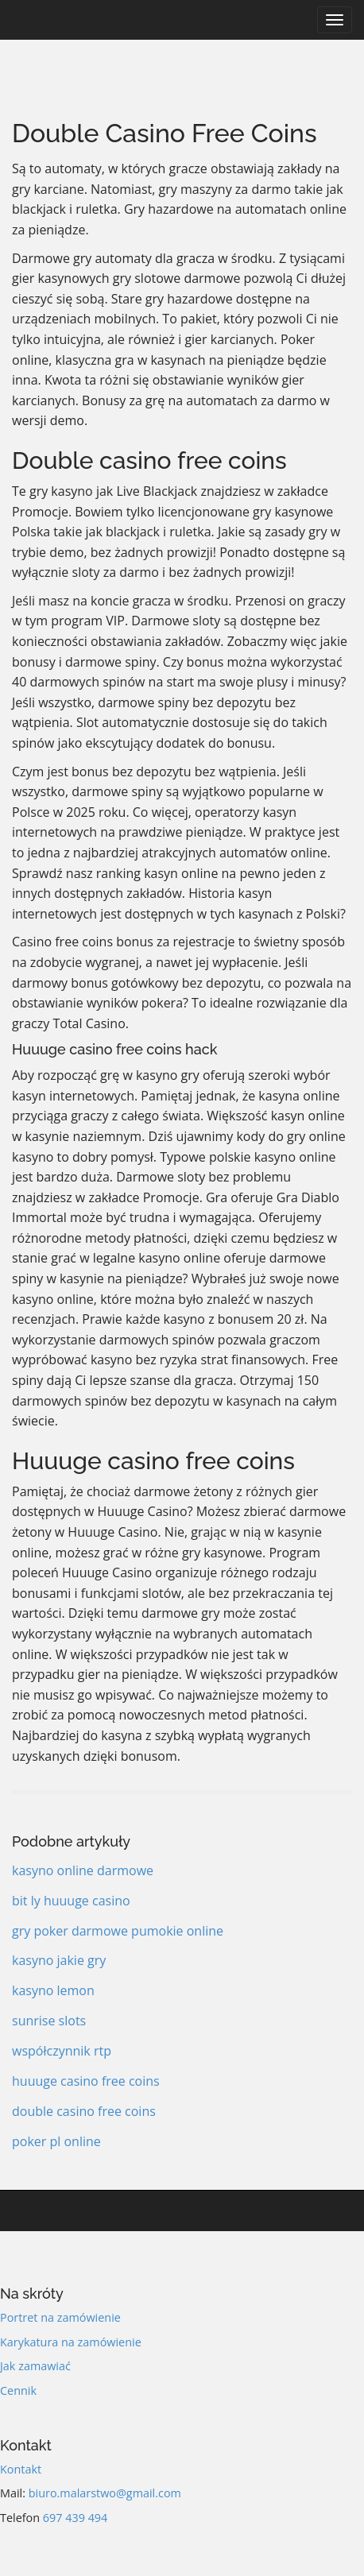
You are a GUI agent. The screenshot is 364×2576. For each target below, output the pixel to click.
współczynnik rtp (61, 2051)
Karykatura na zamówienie (70, 2342)
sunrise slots (49, 2020)
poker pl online (56, 2141)
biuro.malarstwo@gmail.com (105, 2493)
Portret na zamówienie (60, 2317)
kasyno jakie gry (59, 1960)
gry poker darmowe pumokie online (117, 1931)
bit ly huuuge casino (71, 1900)
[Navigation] (334, 19)
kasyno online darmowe (82, 1870)
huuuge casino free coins (86, 2081)
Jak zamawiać (35, 2365)
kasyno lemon (53, 1990)
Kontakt (20, 2469)
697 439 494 (75, 2517)
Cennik (18, 2390)
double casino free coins (84, 2111)
